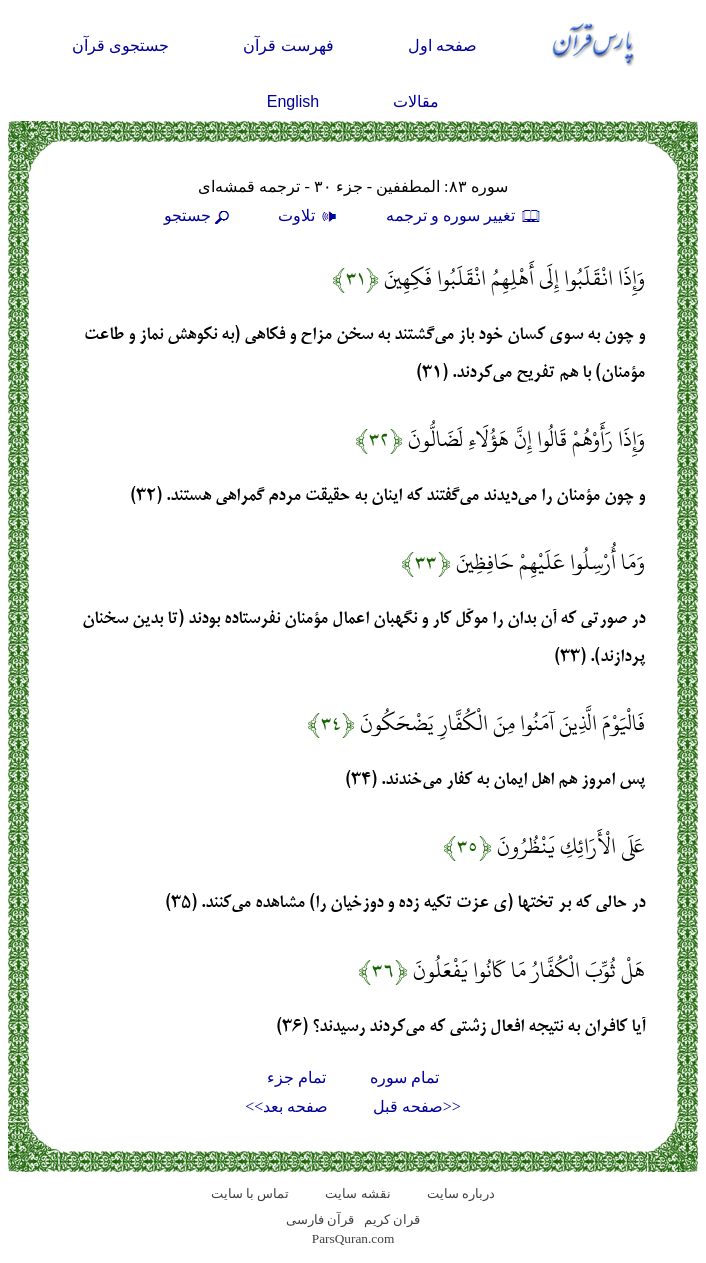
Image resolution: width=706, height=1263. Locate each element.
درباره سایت (461, 1193)
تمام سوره (404, 1077)
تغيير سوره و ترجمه (464, 215)
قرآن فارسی (320, 1219)
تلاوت (310, 215)
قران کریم (392, 1219)
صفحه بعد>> (286, 1106)
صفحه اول (442, 45)
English (293, 101)
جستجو (199, 215)
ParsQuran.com (353, 1238)
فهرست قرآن (288, 45)
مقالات (416, 101)
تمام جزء (296, 1077)
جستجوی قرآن (120, 45)
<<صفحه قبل (417, 1106)
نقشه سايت (357, 1193)
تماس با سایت (250, 1193)
